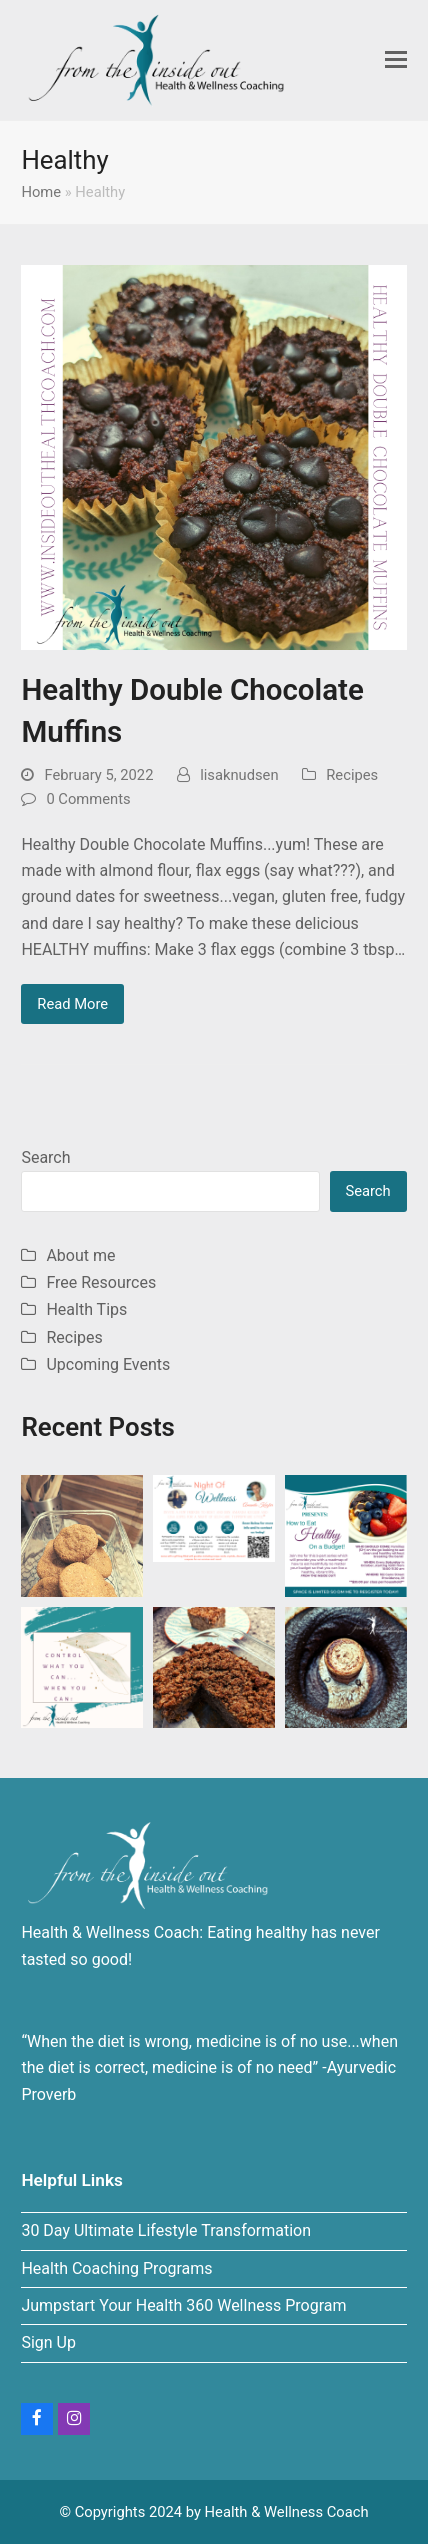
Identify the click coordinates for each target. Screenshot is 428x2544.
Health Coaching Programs (116, 2268)
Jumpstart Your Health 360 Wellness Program (183, 2305)
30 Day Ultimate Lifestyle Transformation (166, 2230)
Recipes (352, 775)
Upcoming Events (108, 1364)
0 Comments (88, 799)
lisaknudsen (239, 775)
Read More (72, 1004)
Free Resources (101, 1282)
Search (45, 1157)
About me (80, 1255)
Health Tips (86, 1309)
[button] (396, 60)
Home (41, 192)
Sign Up (48, 2342)
